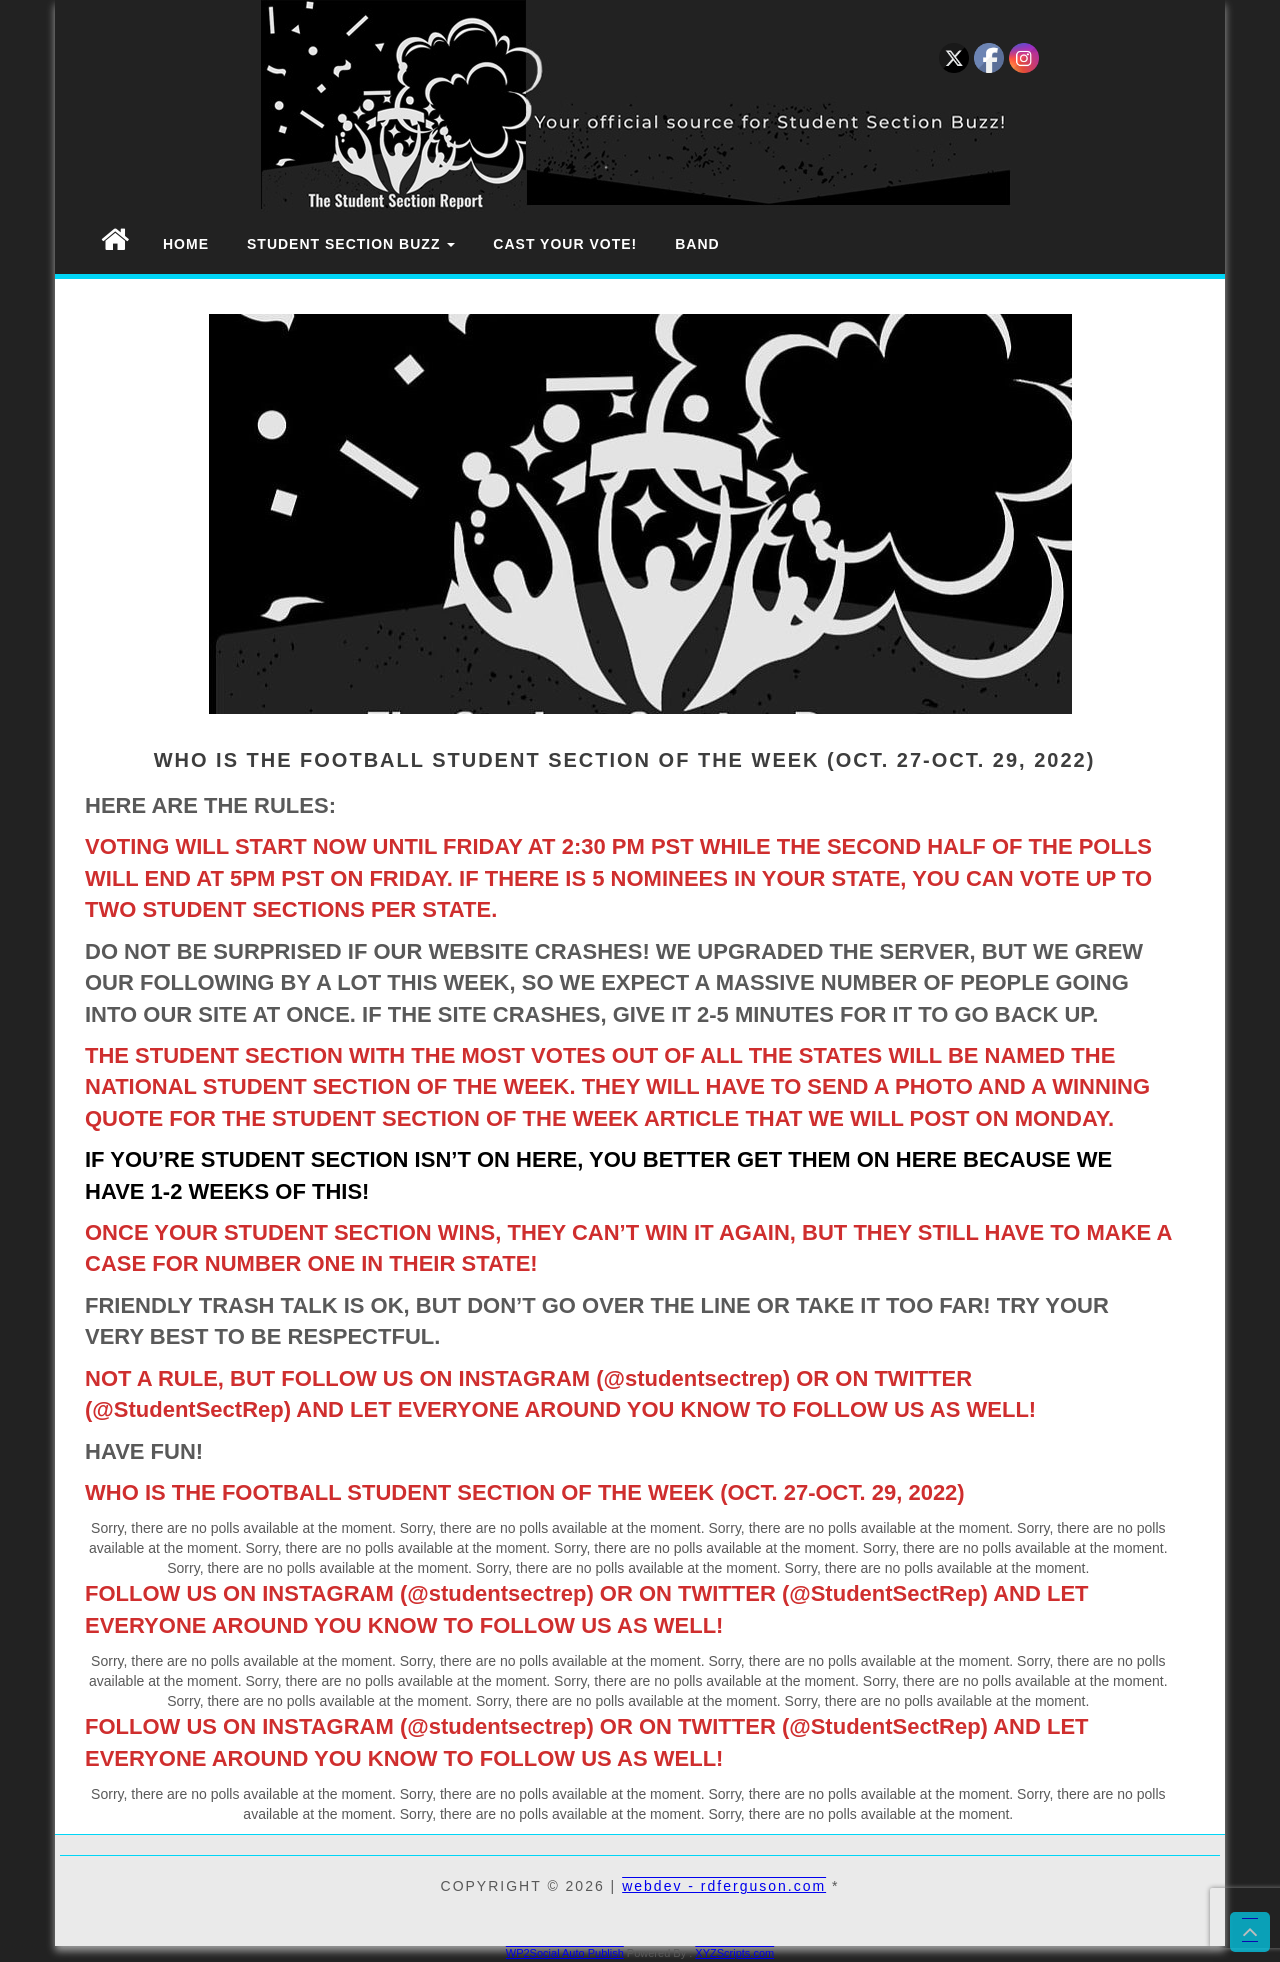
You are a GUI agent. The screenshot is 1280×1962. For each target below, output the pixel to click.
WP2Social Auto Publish (565, 1953)
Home (186, 244)
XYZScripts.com (734, 1953)
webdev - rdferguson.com (724, 1886)
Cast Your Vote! (565, 244)
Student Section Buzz (351, 244)
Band (697, 244)
